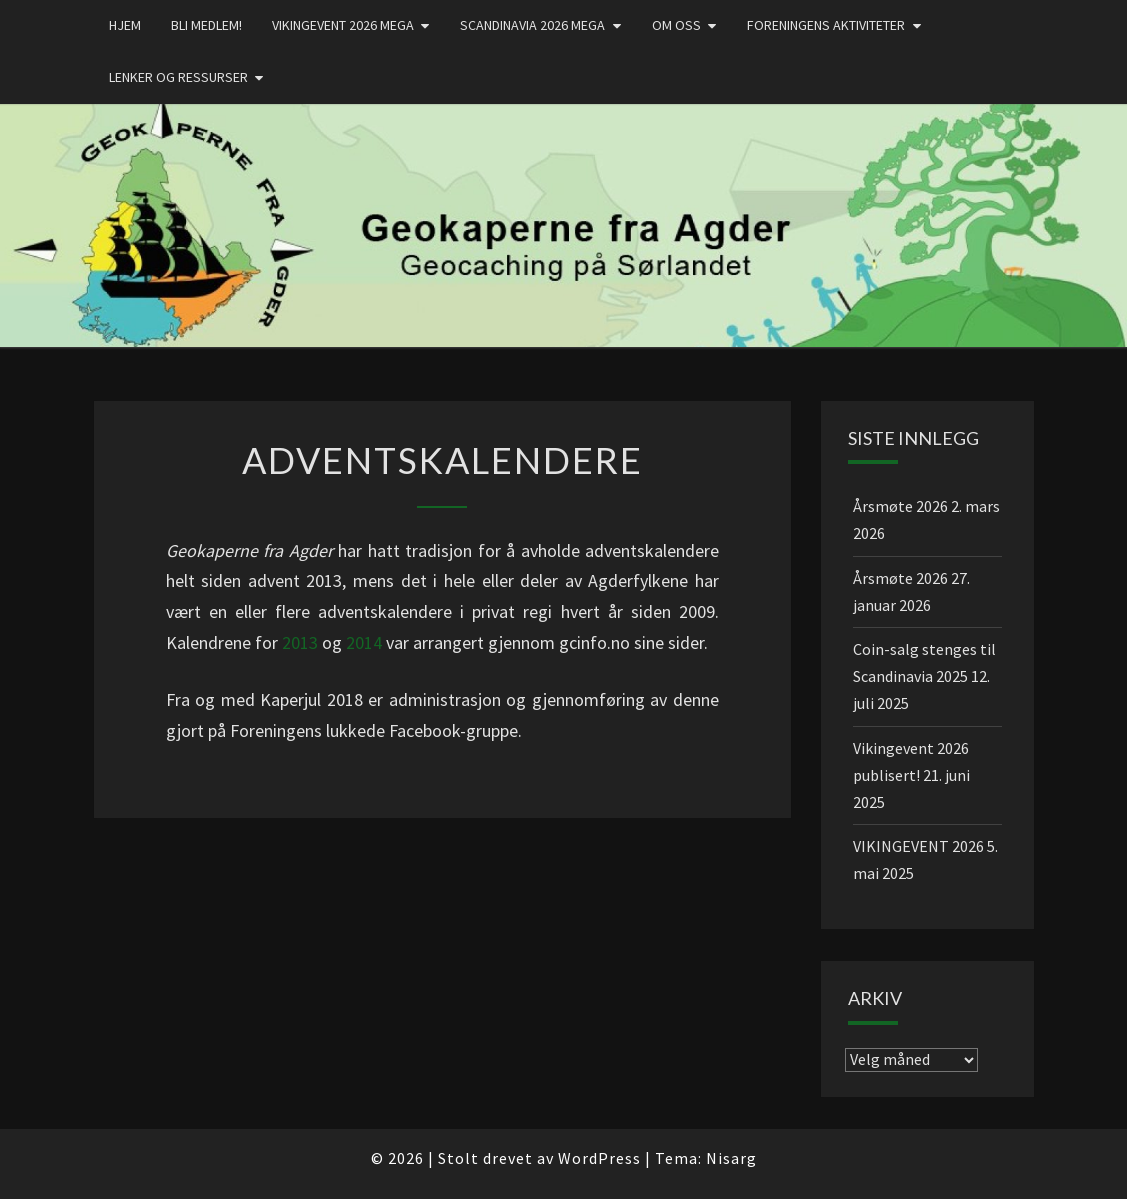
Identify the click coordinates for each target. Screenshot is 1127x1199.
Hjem (125, 25)
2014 (364, 642)
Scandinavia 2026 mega (532, 25)
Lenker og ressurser (178, 77)
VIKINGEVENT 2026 (918, 846)
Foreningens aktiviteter (826, 25)
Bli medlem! (206, 25)
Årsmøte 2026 (900, 506)
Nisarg (731, 1158)
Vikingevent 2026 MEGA (343, 25)
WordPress (599, 1158)
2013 (300, 642)
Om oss (676, 25)
